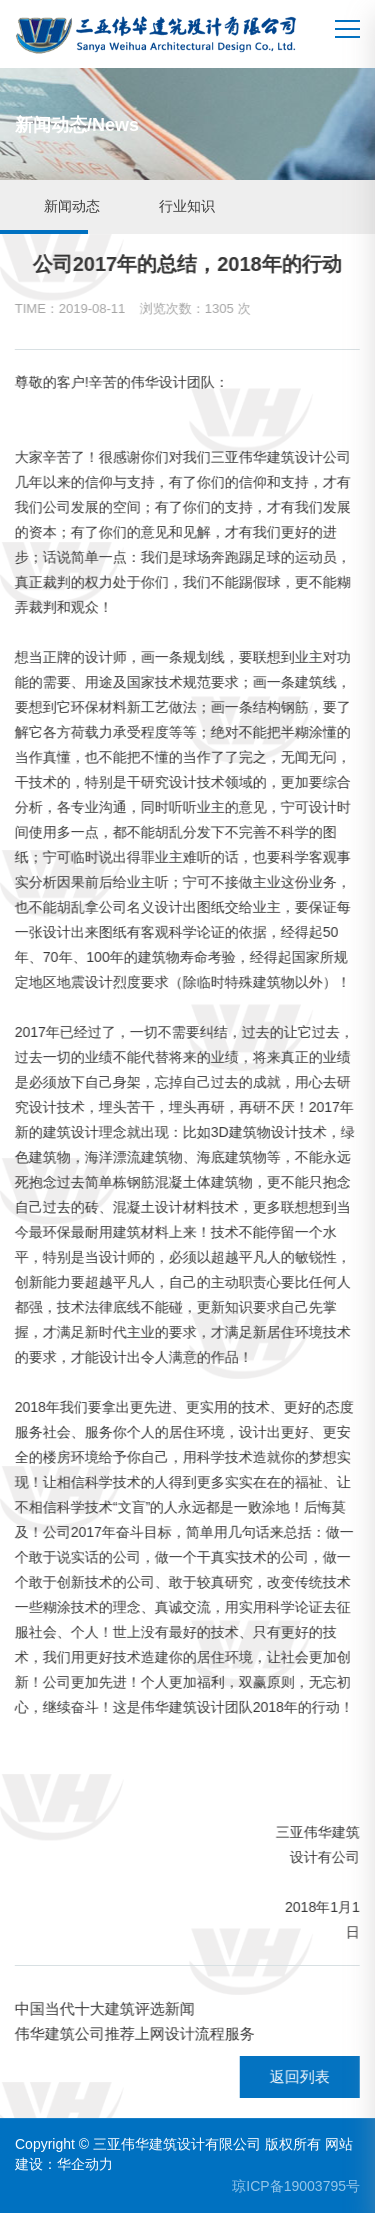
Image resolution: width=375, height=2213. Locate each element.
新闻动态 (72, 206)
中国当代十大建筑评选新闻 (104, 2008)
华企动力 (85, 2164)
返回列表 (299, 2076)
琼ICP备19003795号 (296, 2186)
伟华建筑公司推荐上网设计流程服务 (134, 2033)
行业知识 (187, 206)
